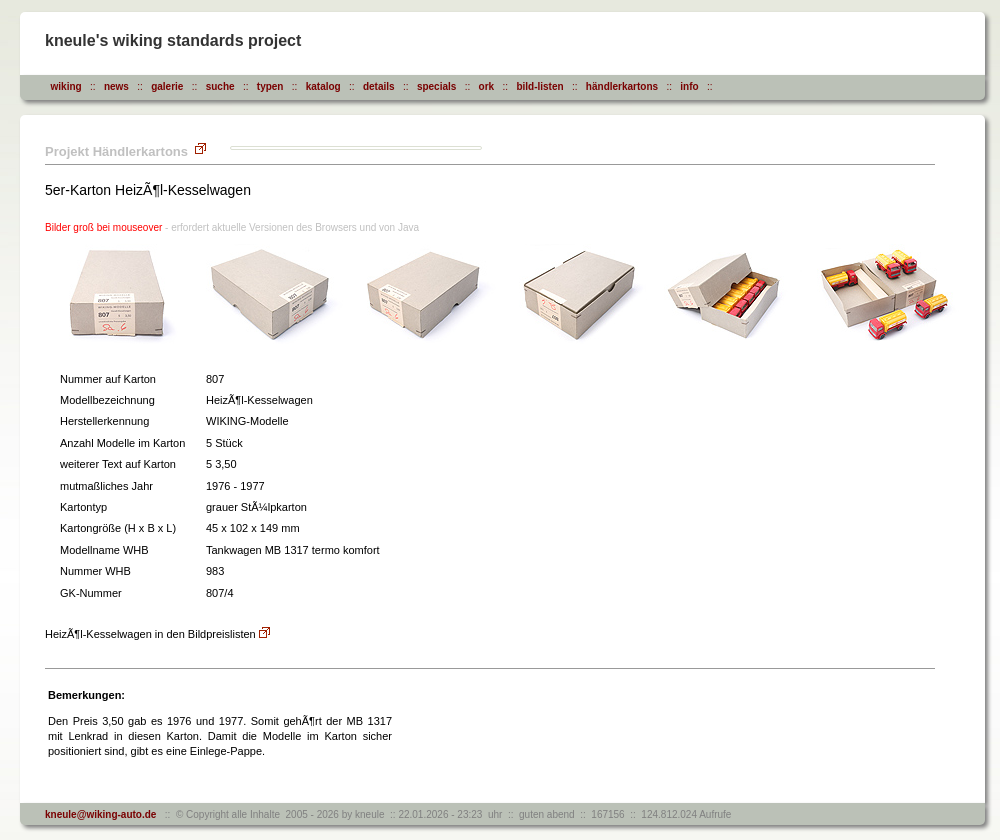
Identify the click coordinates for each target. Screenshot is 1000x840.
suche (220, 86)
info (689, 86)
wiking (66, 86)
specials (436, 86)
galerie (167, 86)
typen (270, 86)
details (379, 86)
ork (487, 86)
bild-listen (539, 86)
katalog (323, 86)
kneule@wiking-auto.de (100, 814)
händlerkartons (622, 86)
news (116, 86)
